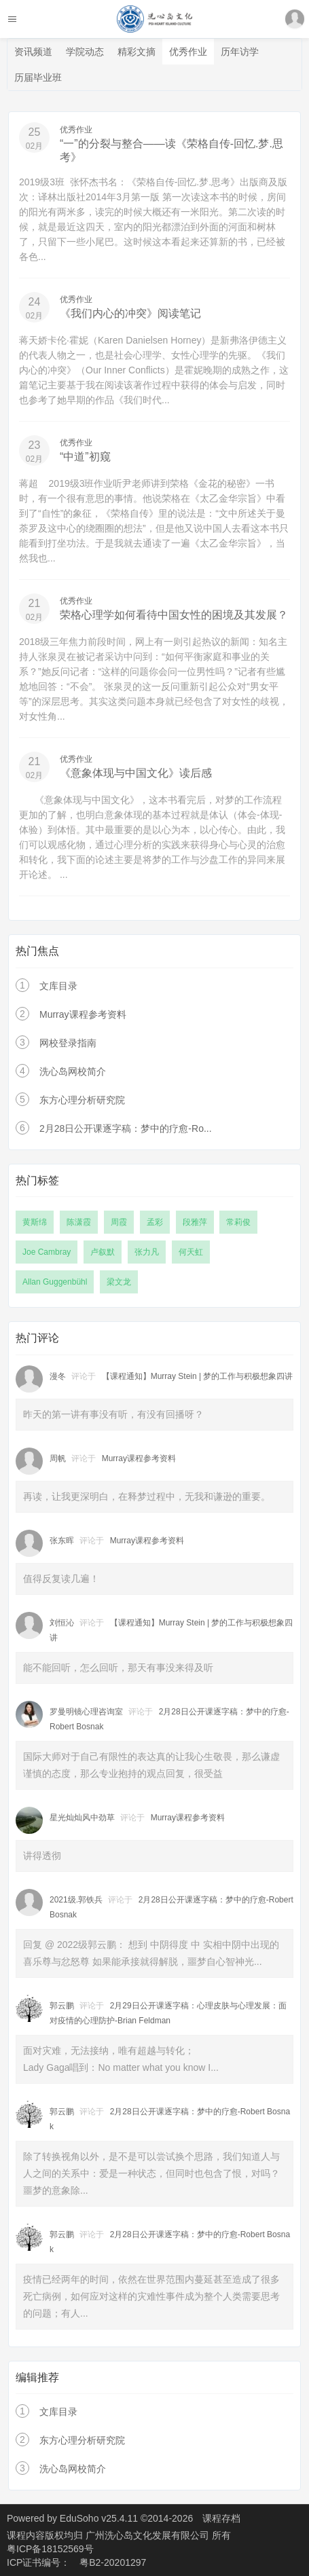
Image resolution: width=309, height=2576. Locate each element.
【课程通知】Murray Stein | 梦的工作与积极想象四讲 (197, 1376)
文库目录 (58, 985)
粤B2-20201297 (112, 2562)
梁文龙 (119, 1282)
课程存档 (221, 2518)
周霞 (119, 1222)
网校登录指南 (67, 1042)
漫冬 (58, 1376)
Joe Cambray (46, 1252)
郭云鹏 (62, 2005)
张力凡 (146, 1252)
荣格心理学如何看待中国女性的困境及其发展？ (174, 615)
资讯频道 (33, 51)
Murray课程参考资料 (82, 1014)
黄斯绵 (34, 1222)
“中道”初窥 (85, 456)
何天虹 (191, 1252)
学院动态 (85, 51)
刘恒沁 (62, 1622)
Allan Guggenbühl (54, 1282)
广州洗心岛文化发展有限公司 (149, 2535)
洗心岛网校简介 (72, 1071)
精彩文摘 (136, 51)
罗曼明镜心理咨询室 (86, 1711)
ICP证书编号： (38, 2562)
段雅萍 (195, 1222)
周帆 (58, 1458)
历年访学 (240, 51)
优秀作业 (188, 51)
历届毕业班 (38, 77)
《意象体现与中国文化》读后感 (136, 773)
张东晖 (62, 1540)
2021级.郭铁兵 (76, 1900)
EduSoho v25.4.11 (99, 2518)
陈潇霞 (79, 1222)
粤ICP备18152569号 (50, 2548)
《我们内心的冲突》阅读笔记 (130, 313)
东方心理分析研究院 (82, 1099)
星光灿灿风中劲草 (82, 1817)
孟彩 (155, 1222)
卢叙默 (102, 1252)
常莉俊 (238, 1222)
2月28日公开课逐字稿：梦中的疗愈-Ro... (125, 1128)
